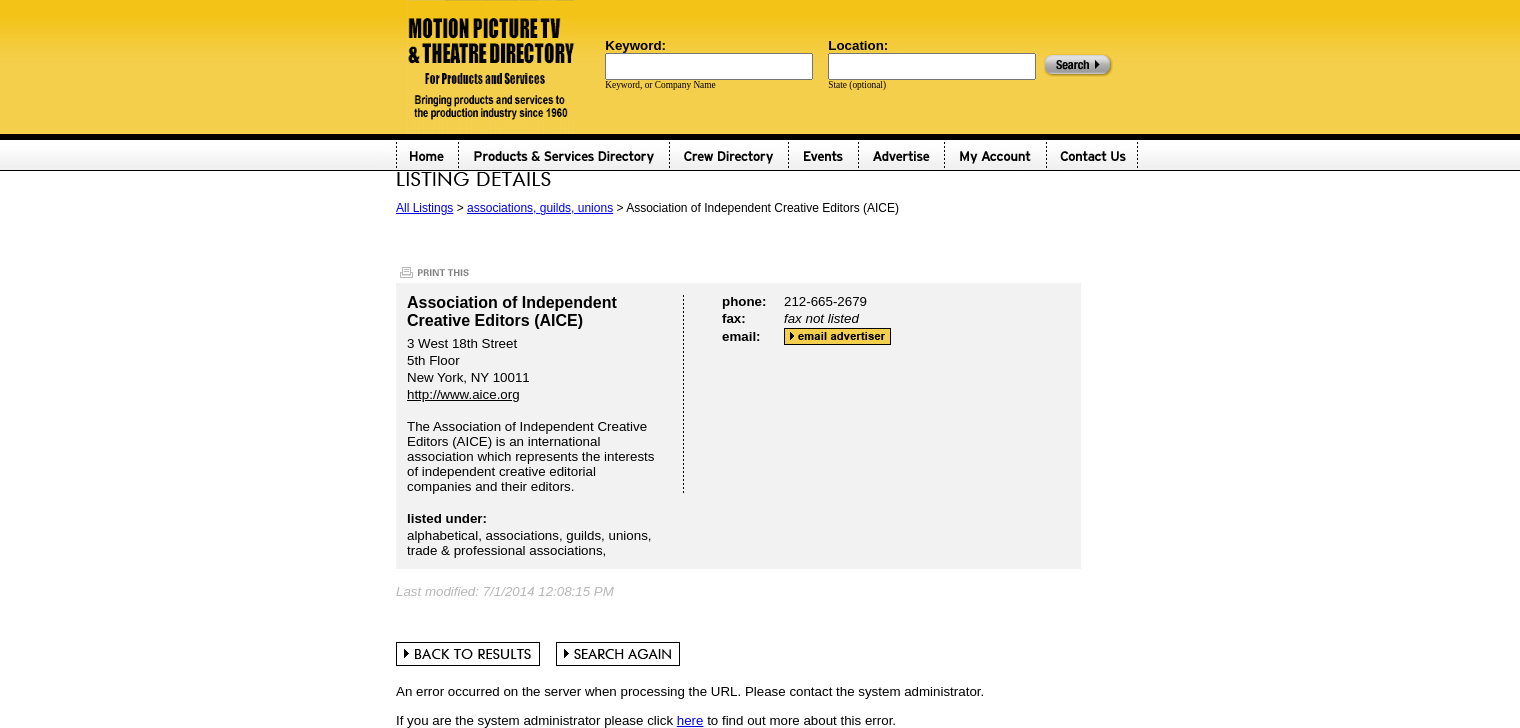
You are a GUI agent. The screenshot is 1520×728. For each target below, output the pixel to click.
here (690, 720)
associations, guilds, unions (540, 208)
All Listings (424, 208)
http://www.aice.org (463, 394)
